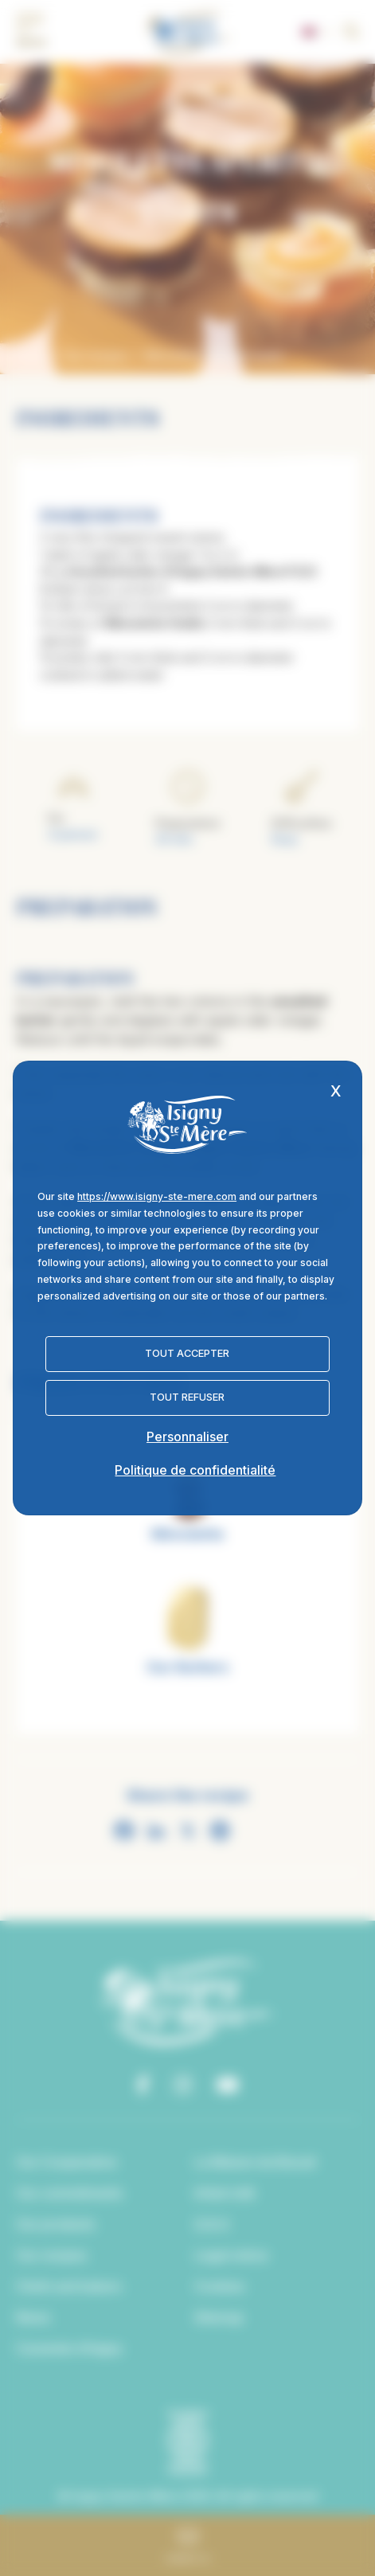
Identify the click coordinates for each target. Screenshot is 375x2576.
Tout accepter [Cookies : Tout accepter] (187, 1353)
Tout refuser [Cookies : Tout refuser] (187, 1397)
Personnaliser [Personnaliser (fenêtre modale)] (187, 1436)
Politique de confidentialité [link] (195, 1470)
